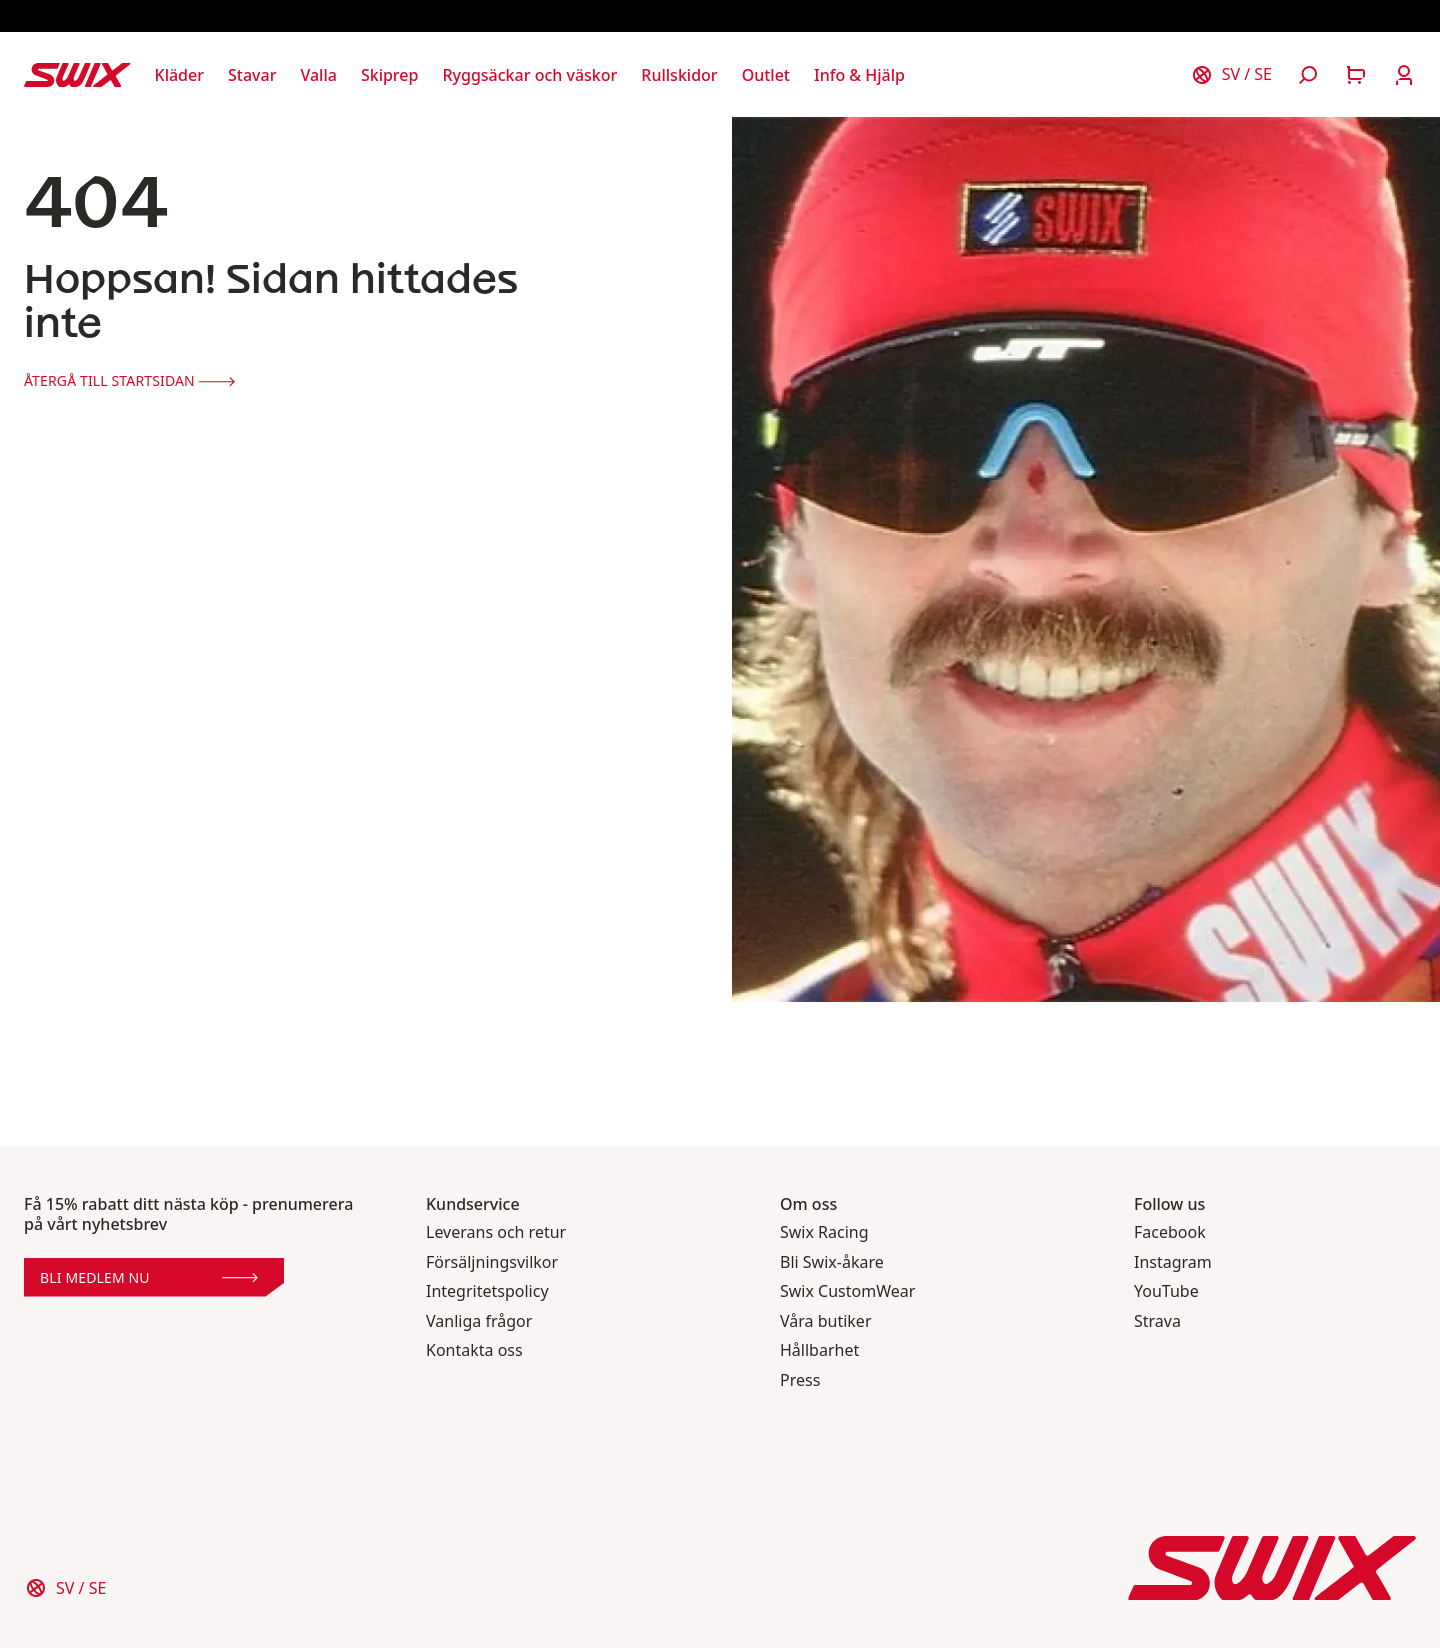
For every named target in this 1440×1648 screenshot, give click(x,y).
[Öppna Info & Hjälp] (859, 75)
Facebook (1170, 1232)
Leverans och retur (496, 1232)
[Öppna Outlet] (766, 75)
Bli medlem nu (149, 1277)
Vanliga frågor (479, 1321)
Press (800, 1380)
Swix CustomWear (847, 1291)
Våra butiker (826, 1321)
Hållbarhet (819, 1350)
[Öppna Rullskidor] (679, 75)
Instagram (1173, 1262)
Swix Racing (824, 1232)
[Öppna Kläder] (179, 75)
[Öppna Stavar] (252, 75)
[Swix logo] (77, 75)
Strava (1157, 1321)
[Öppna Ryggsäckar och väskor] (529, 75)
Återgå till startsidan (129, 380)
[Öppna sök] (1308, 75)
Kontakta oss (474, 1350)
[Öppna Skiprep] (390, 75)
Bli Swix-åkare (832, 1262)
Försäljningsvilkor (492, 1262)
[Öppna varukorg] (1356, 75)
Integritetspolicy (487, 1291)
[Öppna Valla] (318, 75)
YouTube (1166, 1291)
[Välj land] (1231, 75)
